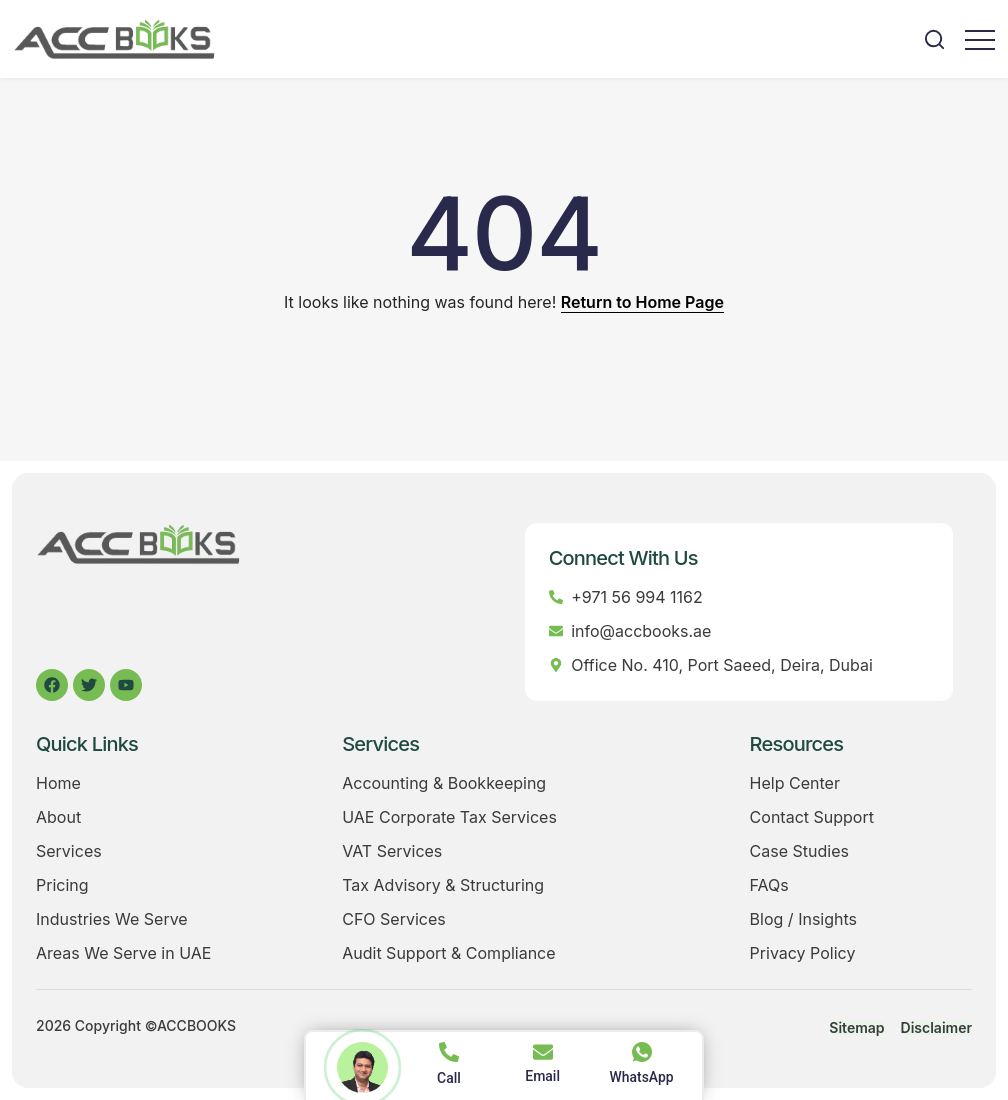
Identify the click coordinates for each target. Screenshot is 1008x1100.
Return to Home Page (642, 302)
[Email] (543, 1052)
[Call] (449, 1052)
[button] (934, 39)
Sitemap (856, 1028)
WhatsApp (641, 1077)
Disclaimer (936, 1028)
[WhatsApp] (642, 1052)
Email (542, 1076)
